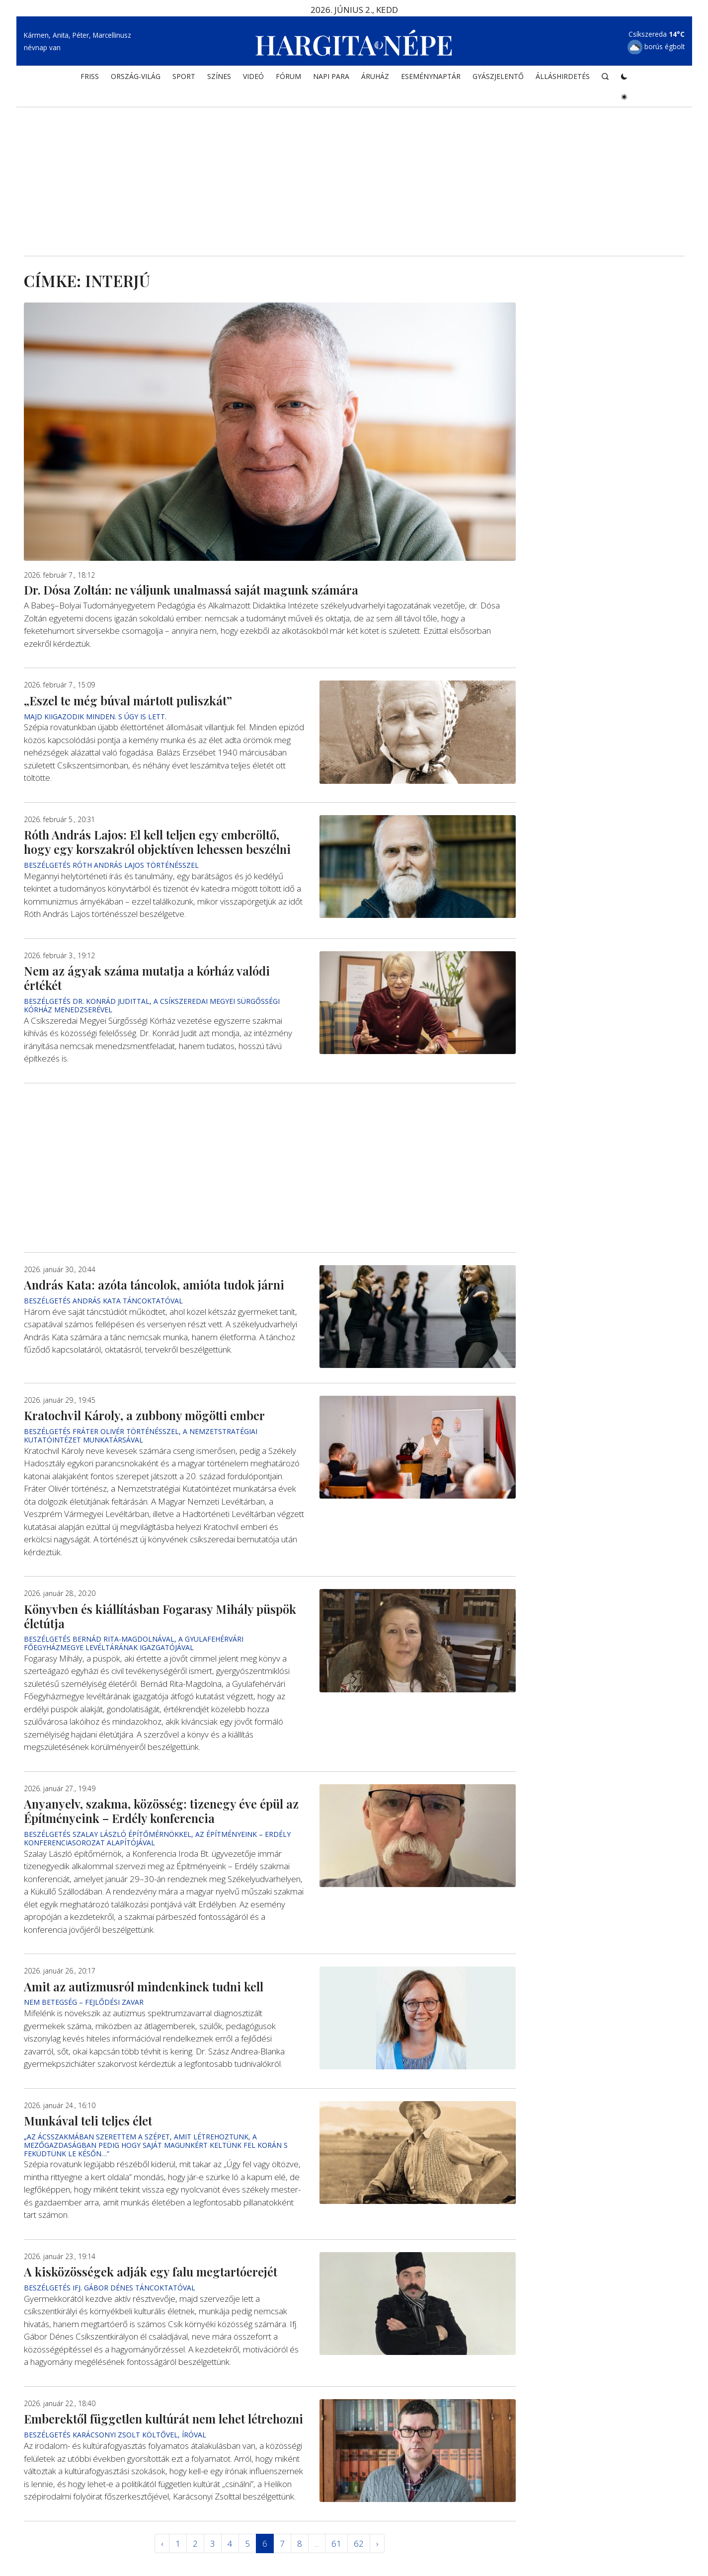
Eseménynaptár (431, 77)
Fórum (288, 77)
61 (336, 2543)
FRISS (89, 77)
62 (359, 2543)
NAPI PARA (331, 77)
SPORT (183, 77)
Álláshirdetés (563, 77)
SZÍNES (219, 77)
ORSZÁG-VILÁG (135, 77)
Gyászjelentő (498, 77)
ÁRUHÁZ (375, 77)
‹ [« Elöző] (162, 2543)
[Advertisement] (354, 171)
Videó (253, 77)
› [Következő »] (377, 2543)
